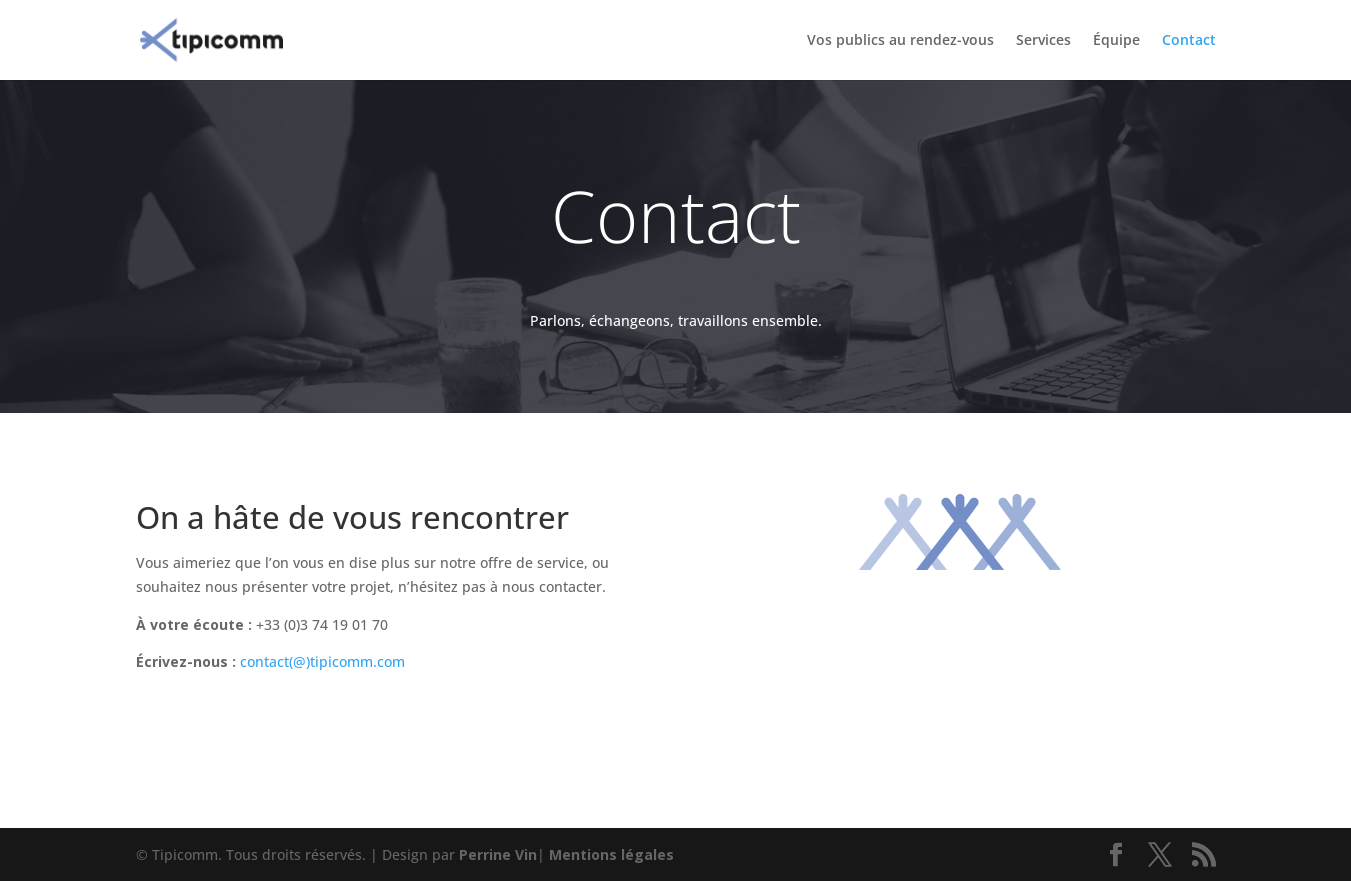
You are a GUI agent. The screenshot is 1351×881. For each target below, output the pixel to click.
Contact (1189, 41)
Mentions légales (611, 854)
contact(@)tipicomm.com (322, 661)
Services (1043, 41)
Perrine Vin (498, 854)
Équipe (1116, 41)
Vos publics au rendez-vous (900, 41)
